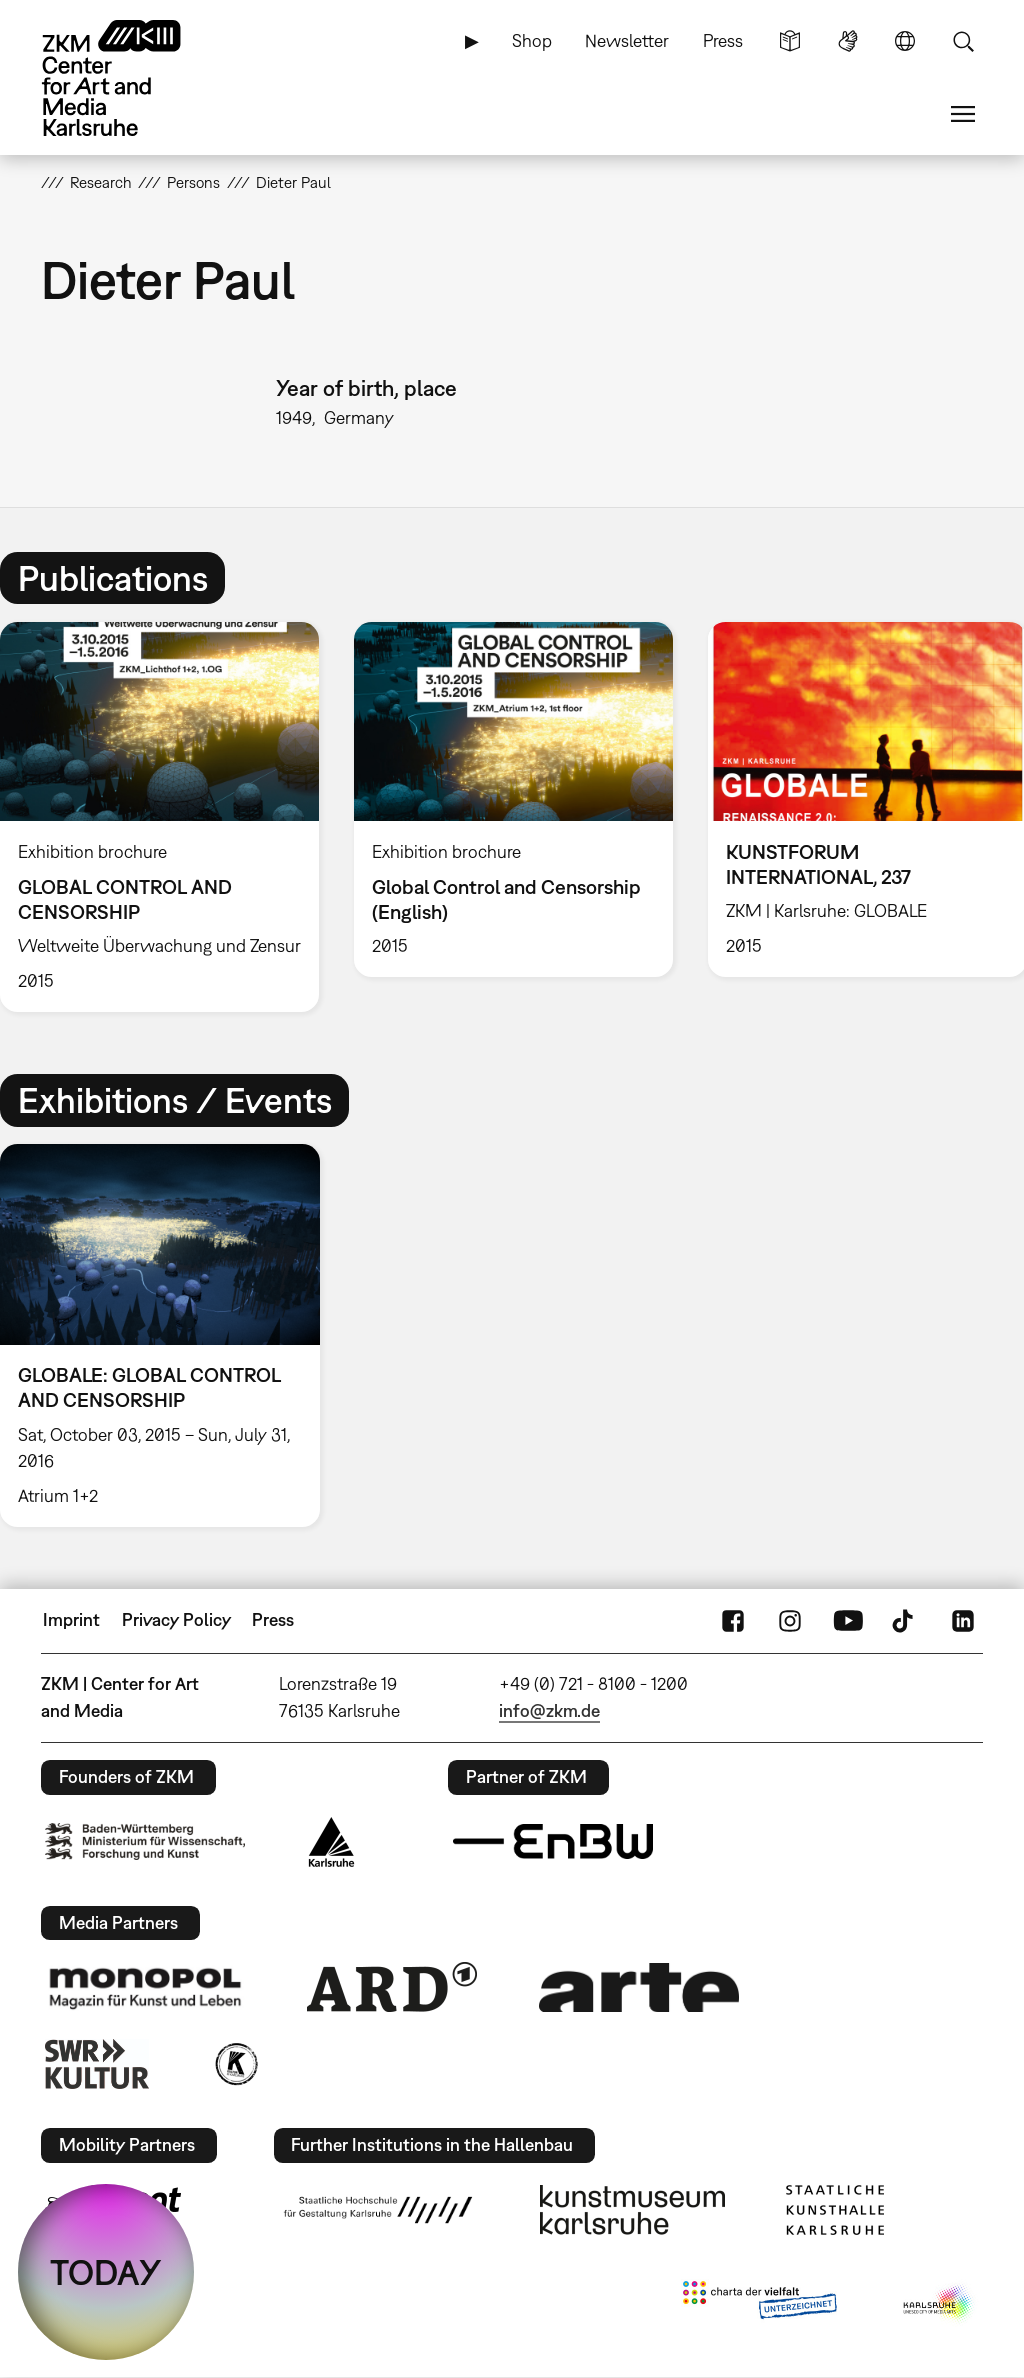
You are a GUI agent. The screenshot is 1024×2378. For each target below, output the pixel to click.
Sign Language (848, 41)
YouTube (848, 1620)
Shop (532, 40)
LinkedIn (963, 1620)
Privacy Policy (176, 1619)
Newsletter (627, 40)
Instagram (790, 1620)
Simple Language (790, 41)
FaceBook (733, 1620)
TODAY (106, 2272)
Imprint (71, 1619)
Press (723, 40)
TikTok (905, 1620)
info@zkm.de (549, 1710)
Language (905, 41)
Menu (963, 114)
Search (963, 41)
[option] (513, 799)
